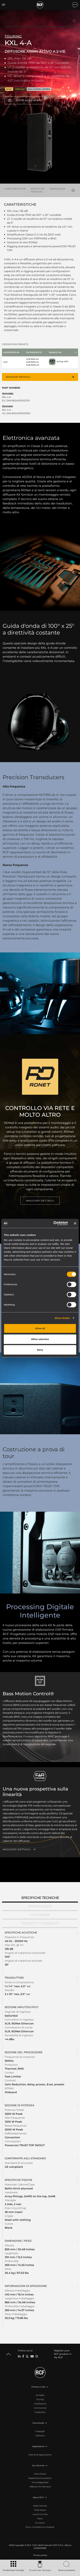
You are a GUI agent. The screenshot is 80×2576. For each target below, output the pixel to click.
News (40, 2518)
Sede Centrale (40, 2505)
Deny (40, 1349)
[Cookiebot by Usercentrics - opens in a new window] (53, 1223)
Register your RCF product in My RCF (62, 2354)
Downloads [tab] (40, 1906)
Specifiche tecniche (38, 190)
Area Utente (40, 2474)
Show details (62, 1318)
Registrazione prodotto (40, 2478)
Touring (40, 2399)
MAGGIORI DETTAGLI (40, 1200)
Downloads (57, 189)
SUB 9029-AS (32, 365)
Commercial (40, 2408)
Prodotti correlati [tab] (40, 1923)
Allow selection (40, 1339)
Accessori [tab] (40, 1915)
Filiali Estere (40, 2510)
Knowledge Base (40, 2482)
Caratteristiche (15, 189)
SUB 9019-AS (32, 362)
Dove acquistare (29, 100)
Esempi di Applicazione (40, 2454)
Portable (40, 2395)
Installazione (40, 2403)
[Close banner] (75, 1223)
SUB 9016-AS (32, 359)
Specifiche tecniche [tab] (40, 1898)
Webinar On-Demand (40, 2486)
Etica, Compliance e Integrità (40, 2527)
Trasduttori (40, 2412)
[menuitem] (40, 2555)
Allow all (40, 1328)
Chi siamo (40, 2523)
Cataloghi (40, 2431)
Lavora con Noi (40, 2514)
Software (40, 2435)
